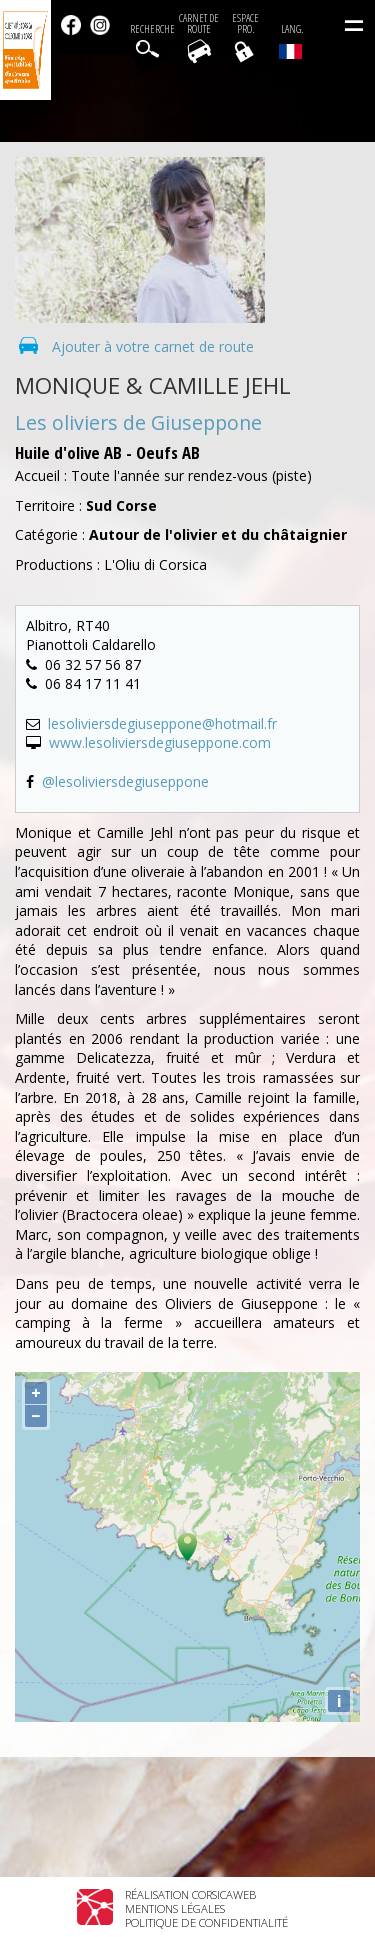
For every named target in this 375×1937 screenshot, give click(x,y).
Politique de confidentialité (206, 1922)
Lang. (291, 41)
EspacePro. (245, 24)
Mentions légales (175, 1908)
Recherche (152, 29)
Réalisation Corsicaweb (190, 1894)
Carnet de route (199, 24)
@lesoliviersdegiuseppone (125, 781)
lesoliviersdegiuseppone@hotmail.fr (162, 723)
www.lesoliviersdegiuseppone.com (160, 742)
